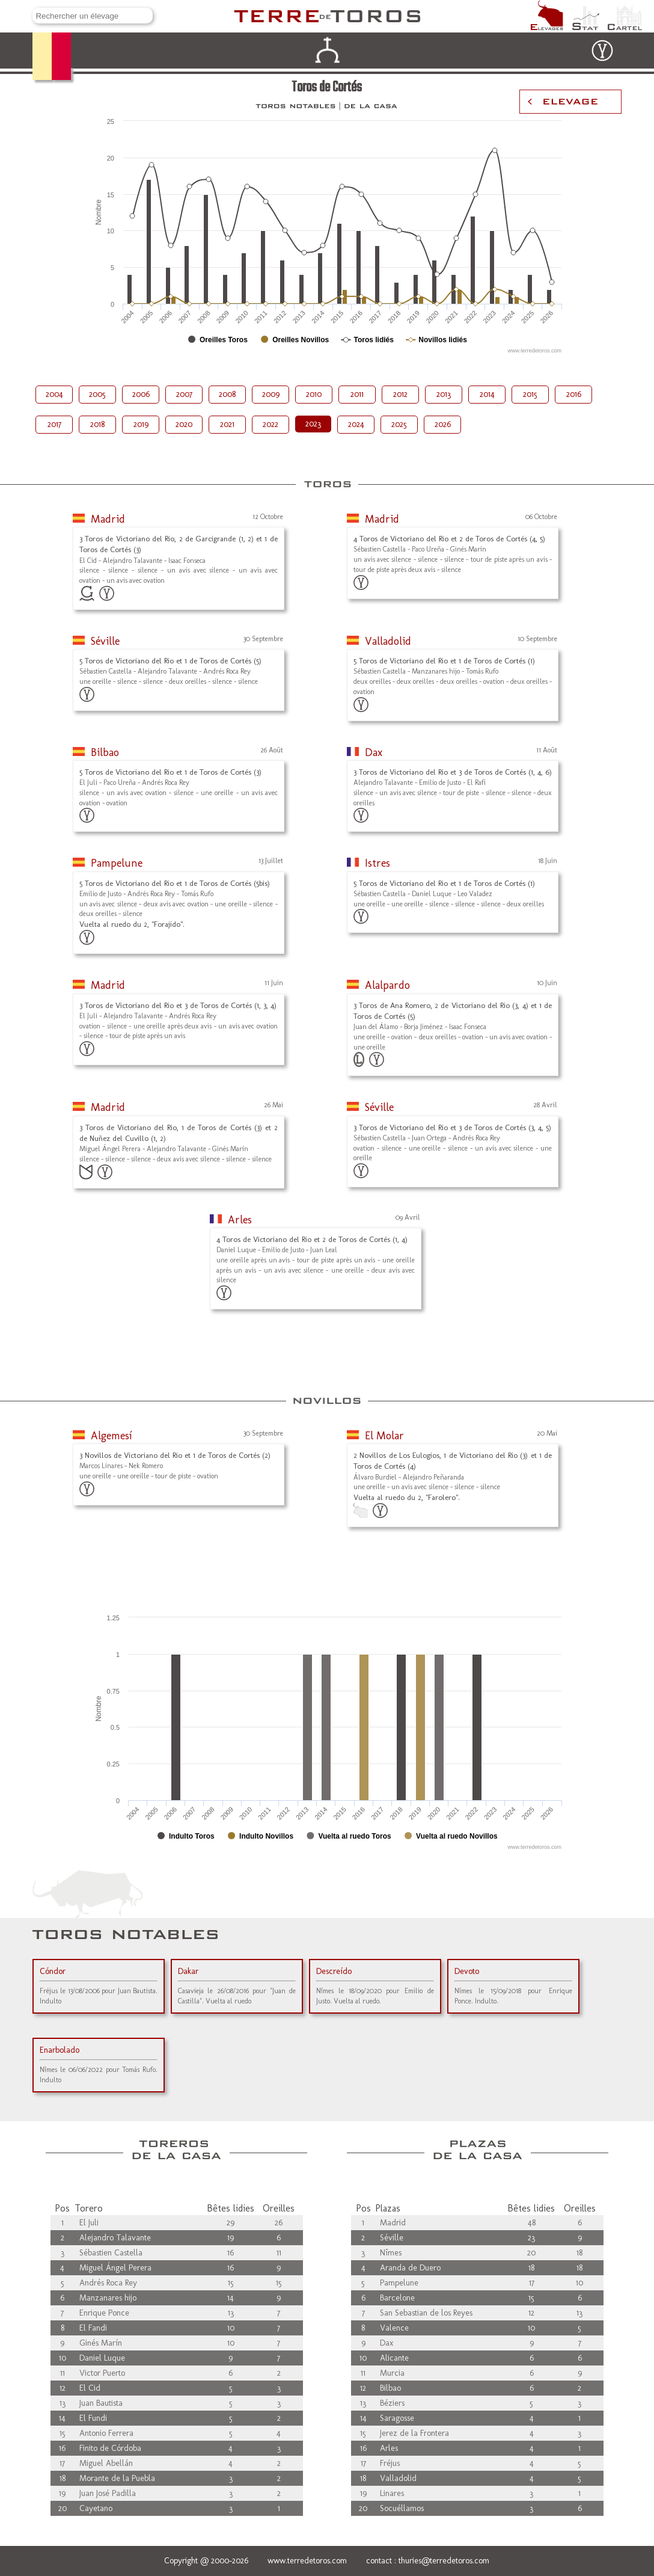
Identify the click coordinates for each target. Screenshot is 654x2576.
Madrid (108, 519)
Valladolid (388, 641)
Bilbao (105, 752)
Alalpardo (387, 985)
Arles (240, 1219)
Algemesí (111, 1435)
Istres (377, 863)
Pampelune (116, 863)
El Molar (384, 1435)
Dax (373, 752)
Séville (105, 641)
